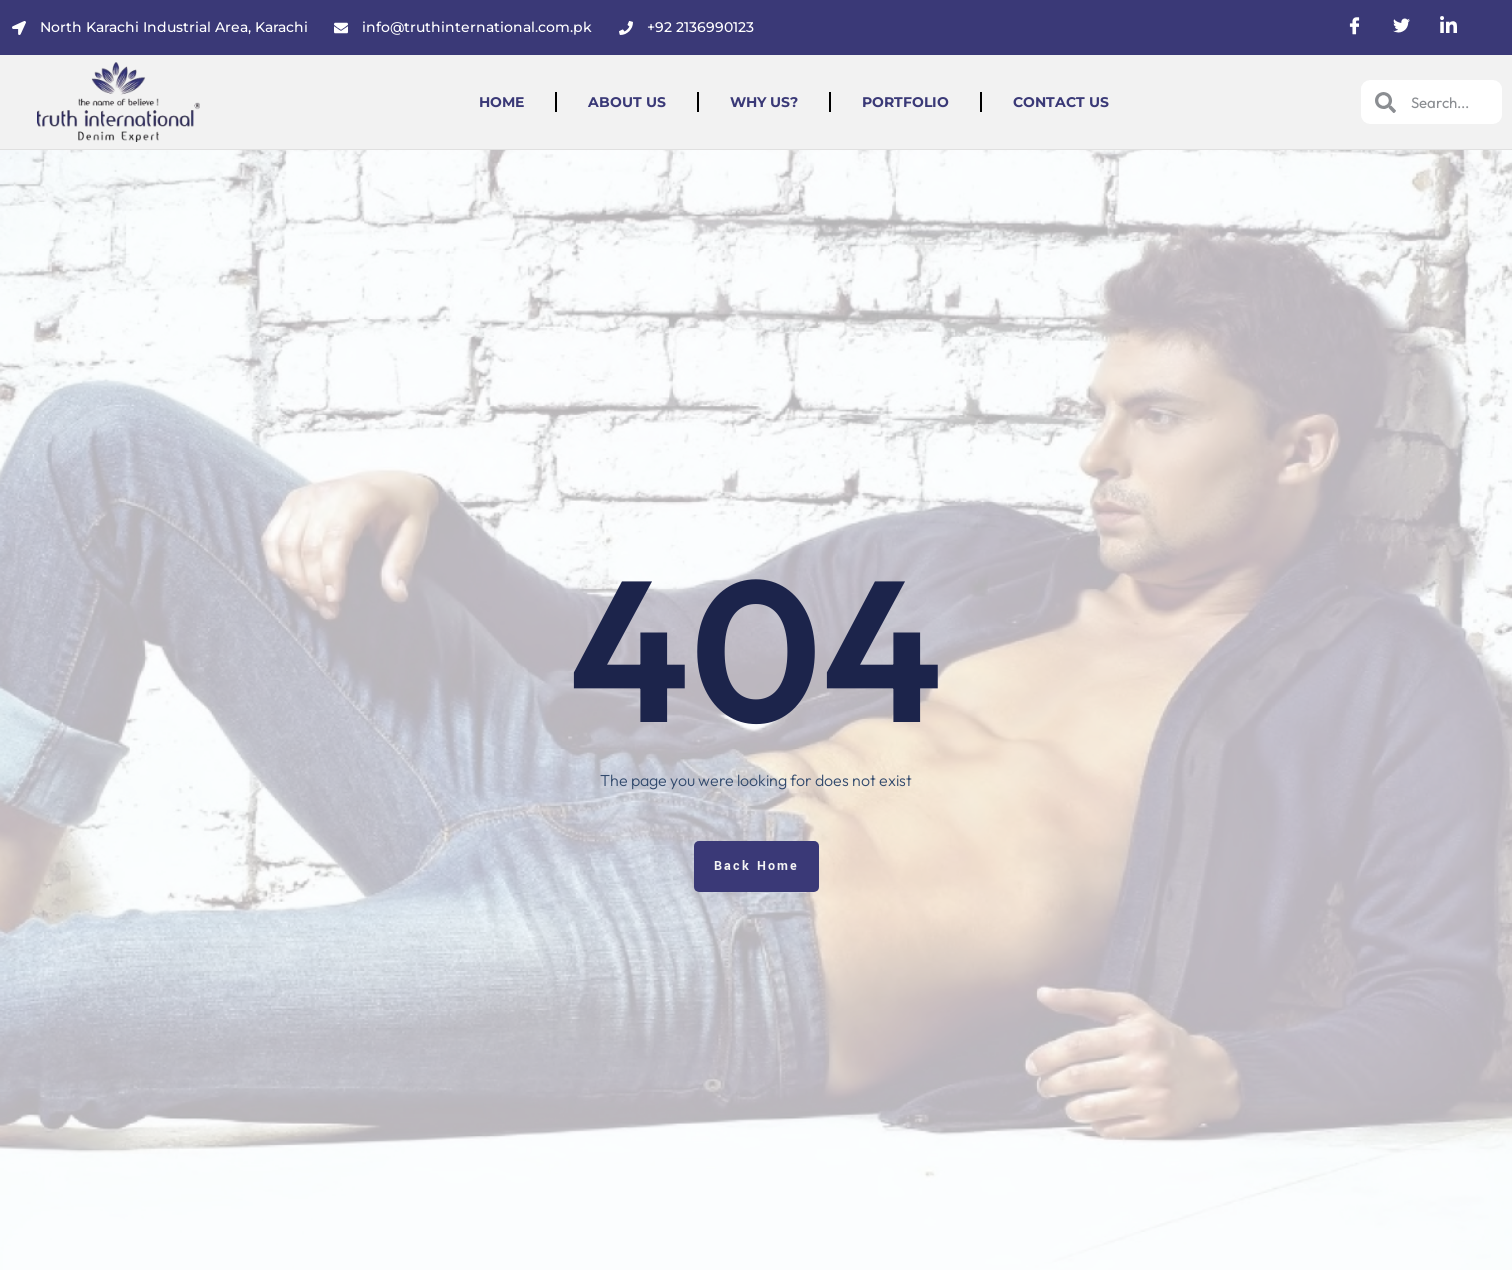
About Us (627, 102)
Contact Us (1061, 102)
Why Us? (764, 102)
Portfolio (905, 102)
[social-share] (1354, 24)
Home (501, 102)
